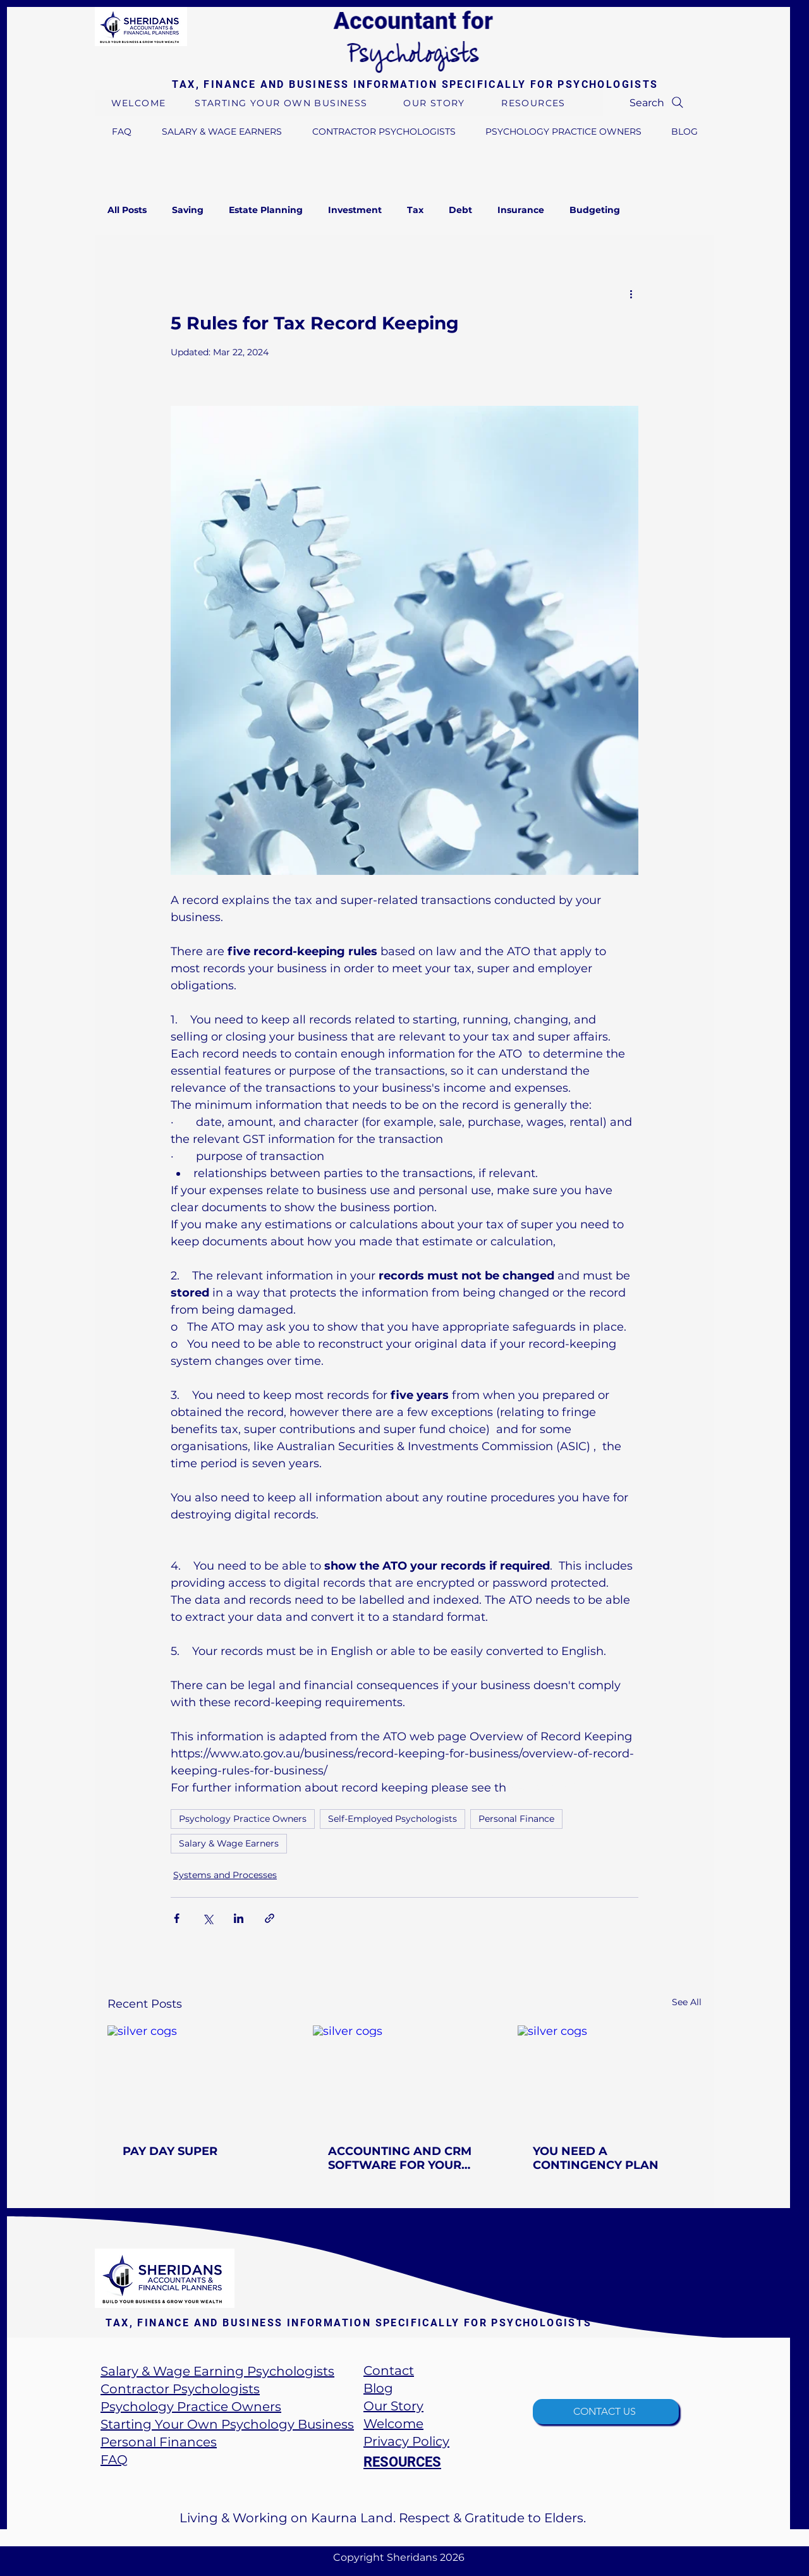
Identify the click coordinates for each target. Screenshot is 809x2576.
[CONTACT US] (606, 2411)
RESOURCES (402, 2462)
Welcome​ (393, 2423)
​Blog (378, 2388)
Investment (355, 210)
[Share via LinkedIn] (239, 1918)
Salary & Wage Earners (229, 1843)
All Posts (127, 210)
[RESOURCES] (534, 103)
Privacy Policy (406, 2441)
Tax (415, 210)
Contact (388, 2370)
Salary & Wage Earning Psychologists (217, 2371)
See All (687, 2002)
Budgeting (594, 210)
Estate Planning (266, 210)
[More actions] (630, 293)
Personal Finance (516, 1818)
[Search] (657, 102)
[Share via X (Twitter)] (208, 1918)
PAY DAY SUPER (170, 2151)
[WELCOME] (140, 103)
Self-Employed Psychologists (392, 1818)
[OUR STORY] (435, 103)
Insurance (520, 210)
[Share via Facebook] (177, 1918)
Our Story (393, 2406)
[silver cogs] (199, 2076)
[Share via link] (270, 1918)
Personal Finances (158, 2442)
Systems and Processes (225, 1875)
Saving (188, 210)
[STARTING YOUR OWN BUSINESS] (282, 103)
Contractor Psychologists (180, 2388)
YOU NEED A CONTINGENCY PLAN (596, 2158)
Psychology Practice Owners (243, 1818)
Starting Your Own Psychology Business (227, 2424)
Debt (460, 210)
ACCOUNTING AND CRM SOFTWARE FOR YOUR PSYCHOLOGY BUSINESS (400, 2158)
